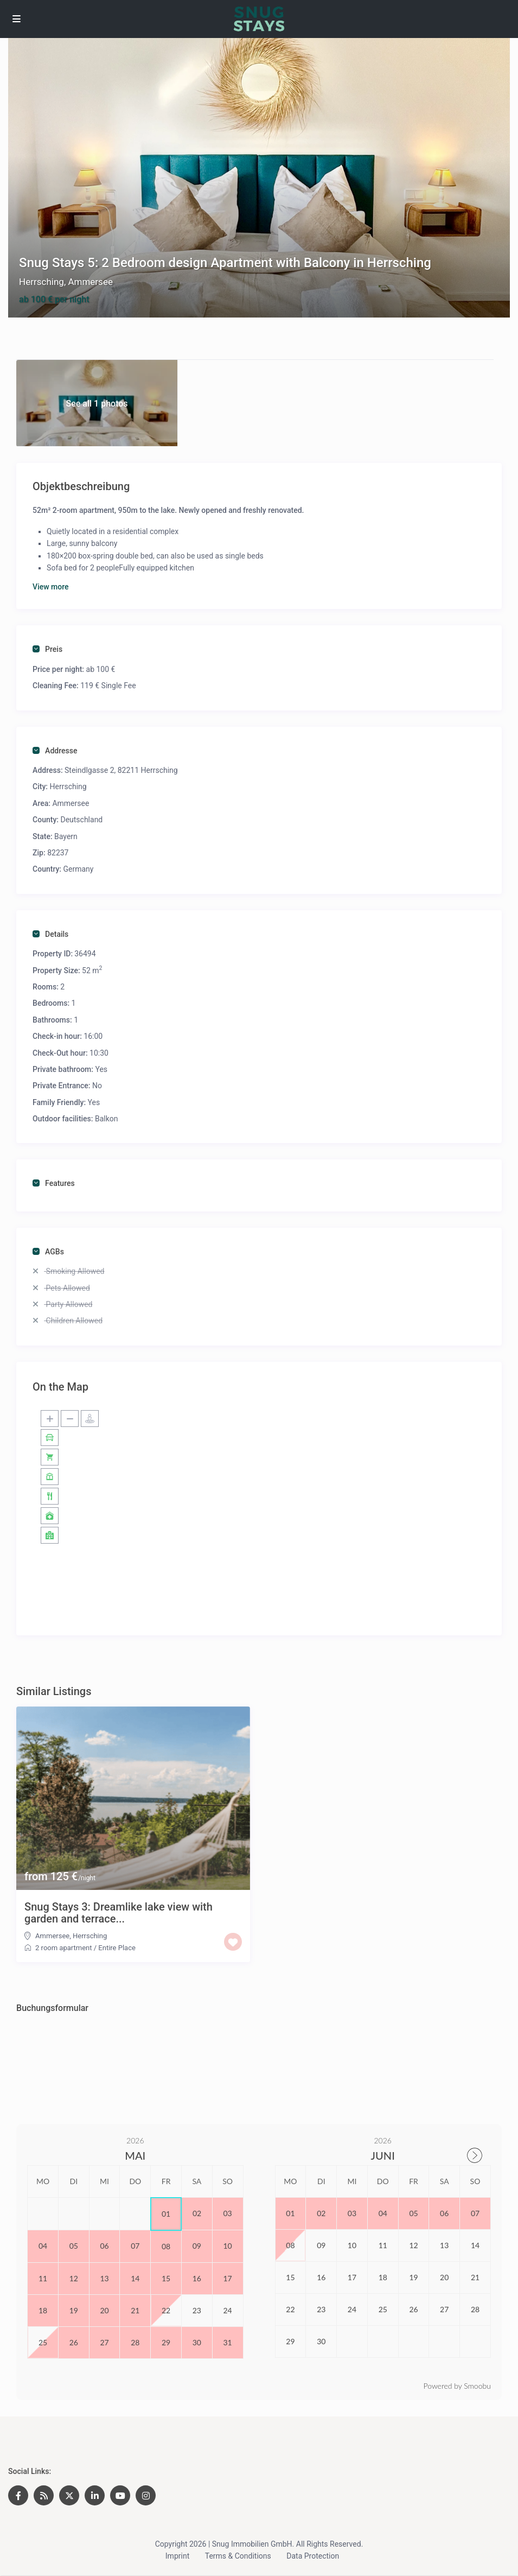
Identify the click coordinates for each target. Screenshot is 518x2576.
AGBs (48, 1251)
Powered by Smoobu (457, 2385)
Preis (47, 649)
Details (50, 934)
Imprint (177, 2556)
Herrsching (41, 281)
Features (54, 1183)
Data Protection (312, 2556)
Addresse (55, 750)
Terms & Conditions (238, 2556)
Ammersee (90, 281)
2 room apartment (63, 1948)
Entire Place (117, 1948)
